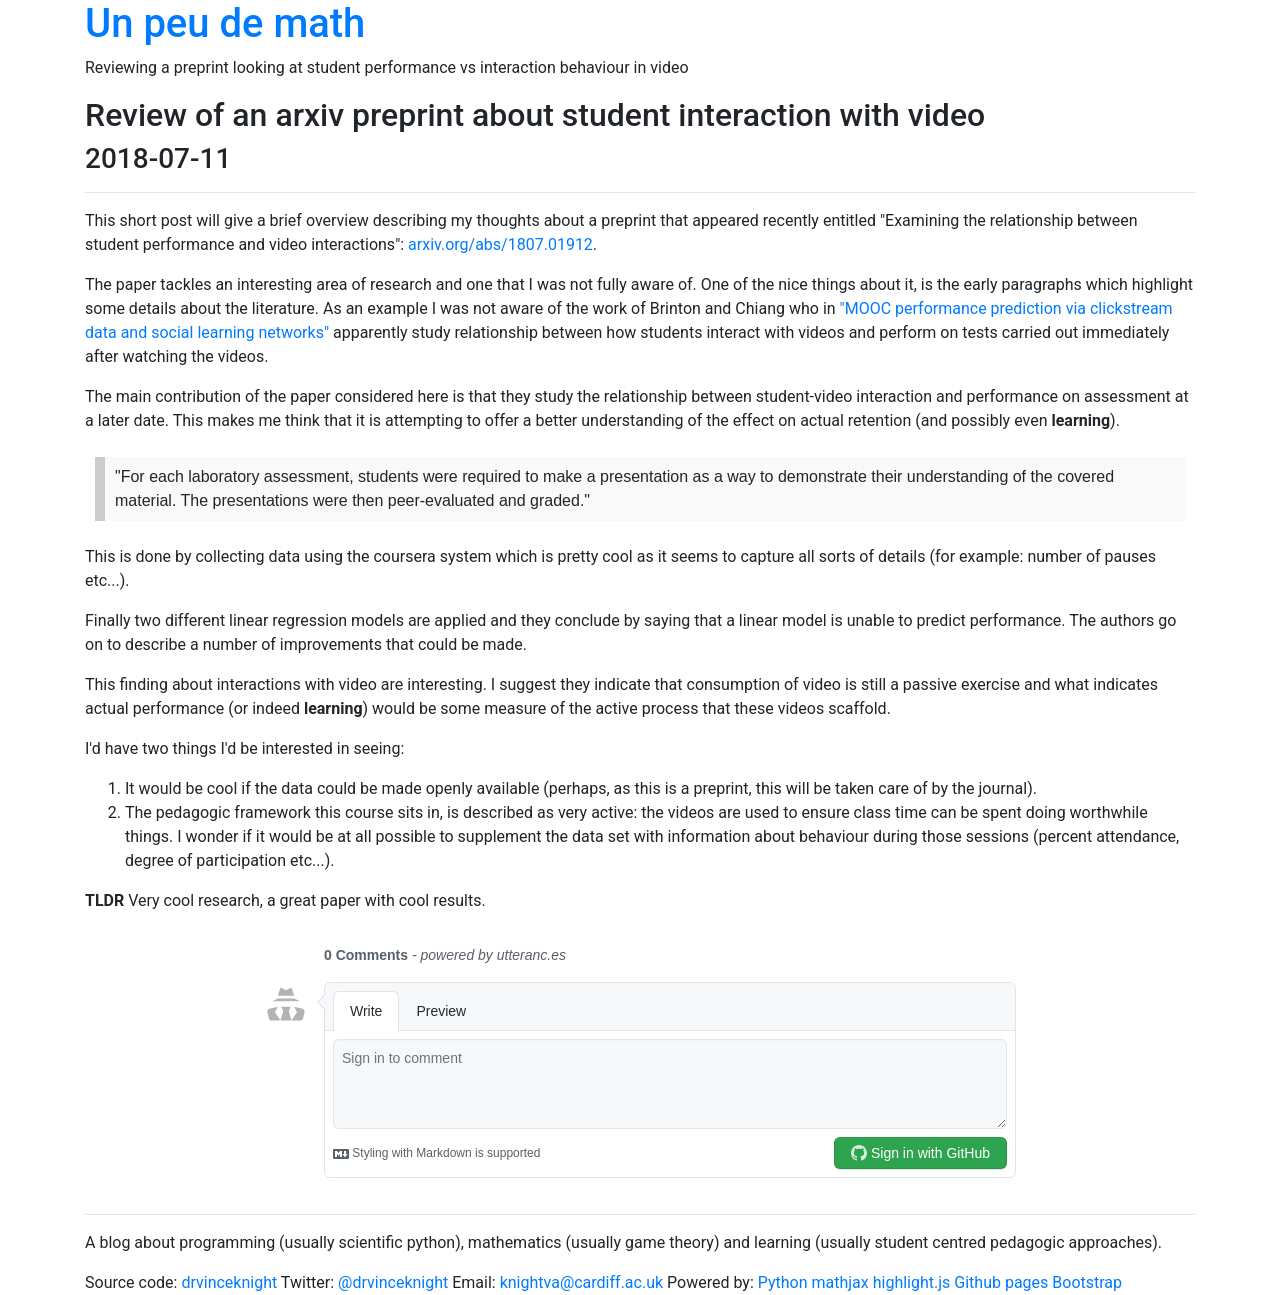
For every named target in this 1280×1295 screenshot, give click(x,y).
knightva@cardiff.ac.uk (581, 1282)
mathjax (840, 1282)
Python (783, 1282)
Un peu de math (225, 23)
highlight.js (912, 1282)
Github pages (1001, 1282)
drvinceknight (229, 1282)
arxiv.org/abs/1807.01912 (500, 244)
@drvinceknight (393, 1282)
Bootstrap (1087, 1282)
